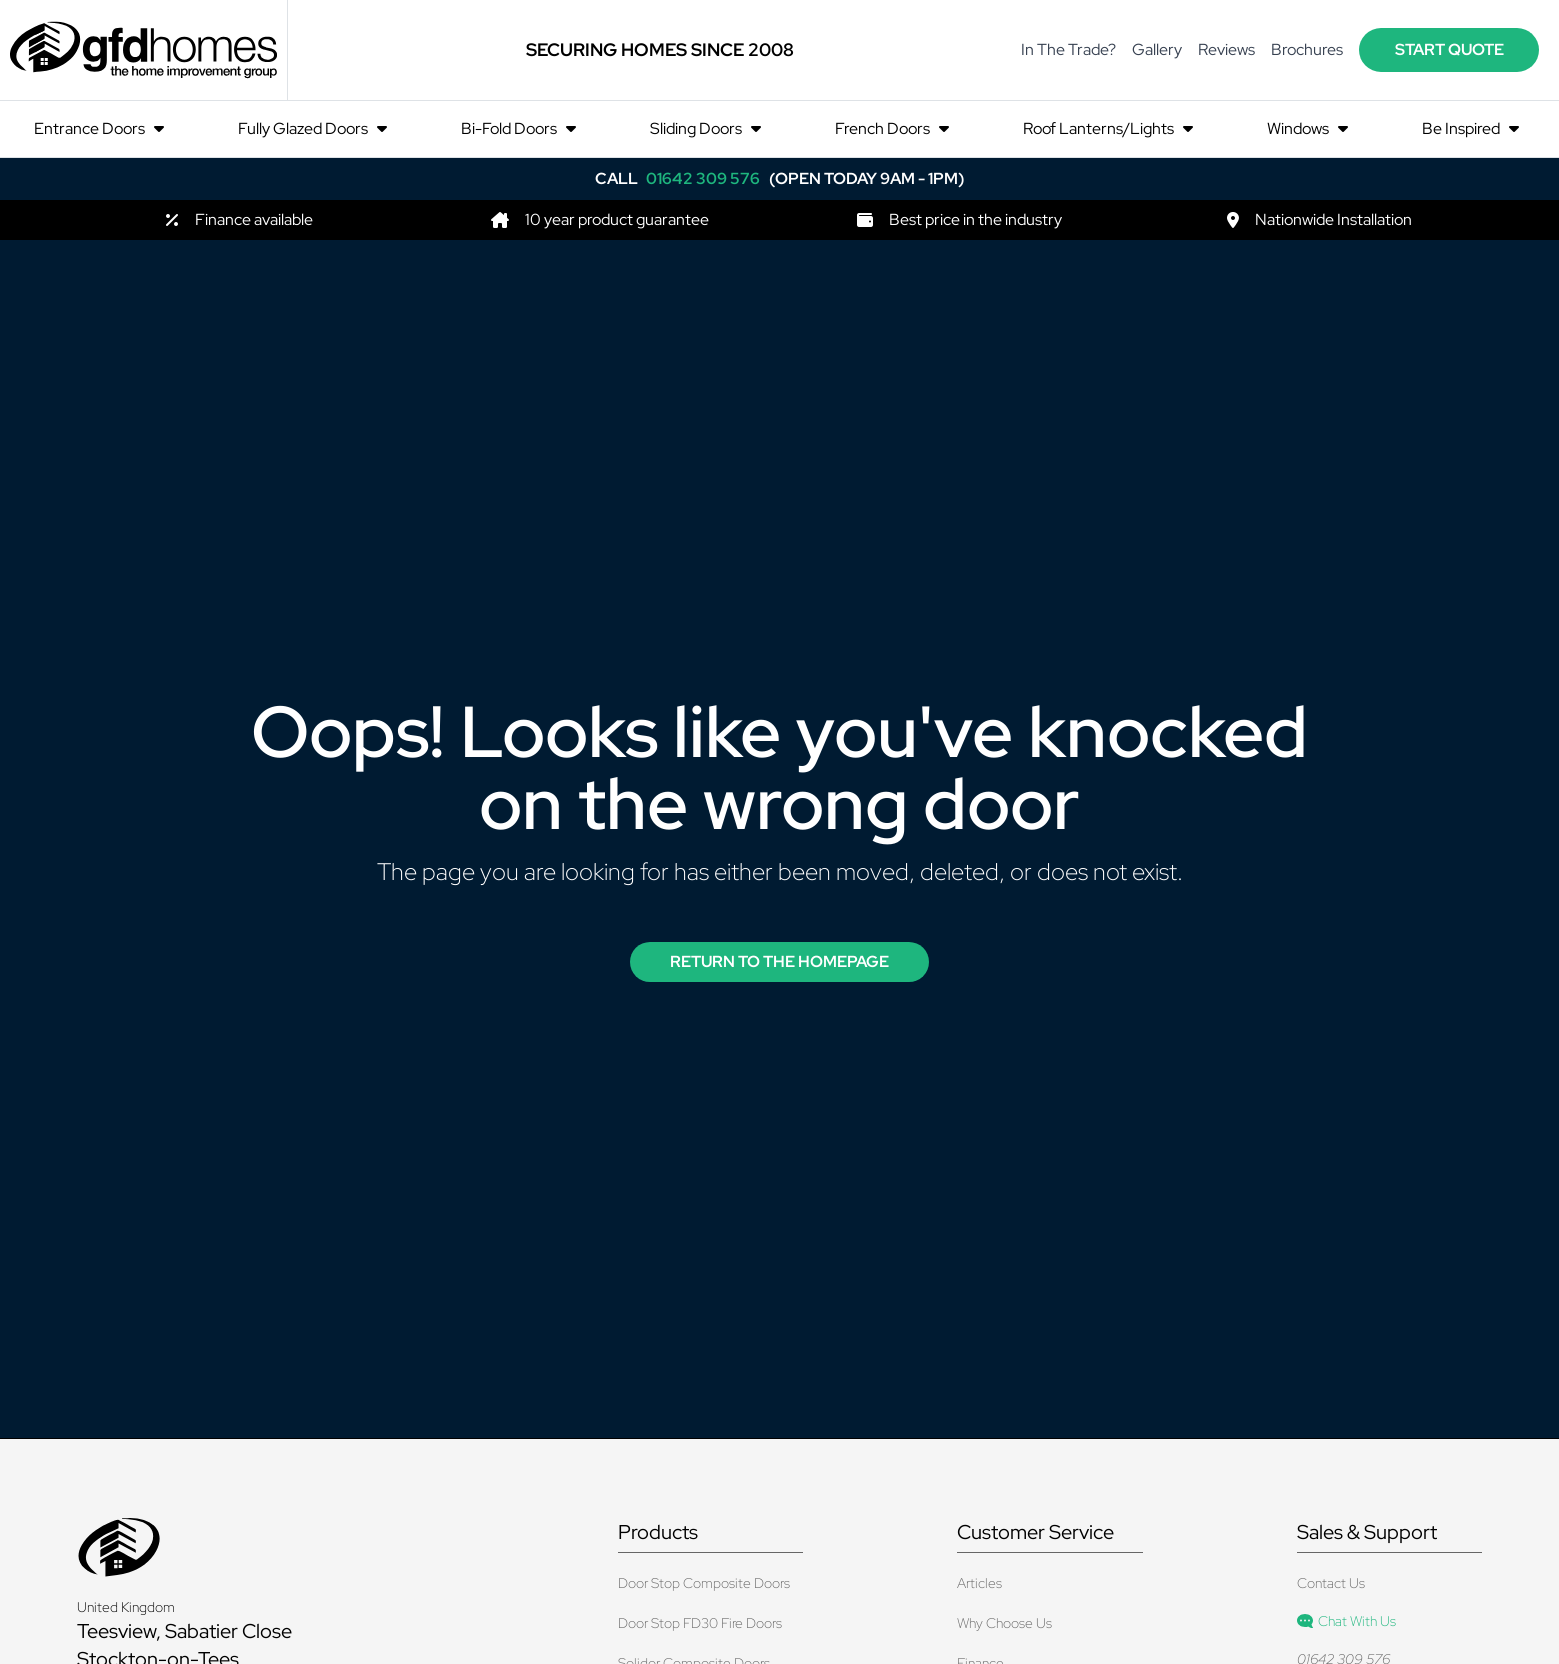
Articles (979, 1583)
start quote (1449, 49)
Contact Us (1331, 1583)
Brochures (1307, 49)
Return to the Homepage (779, 961)
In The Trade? (1068, 49)
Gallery (1157, 49)
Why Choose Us (1004, 1623)
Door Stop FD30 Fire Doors (700, 1623)
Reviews (1226, 49)
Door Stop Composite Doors (704, 1583)
